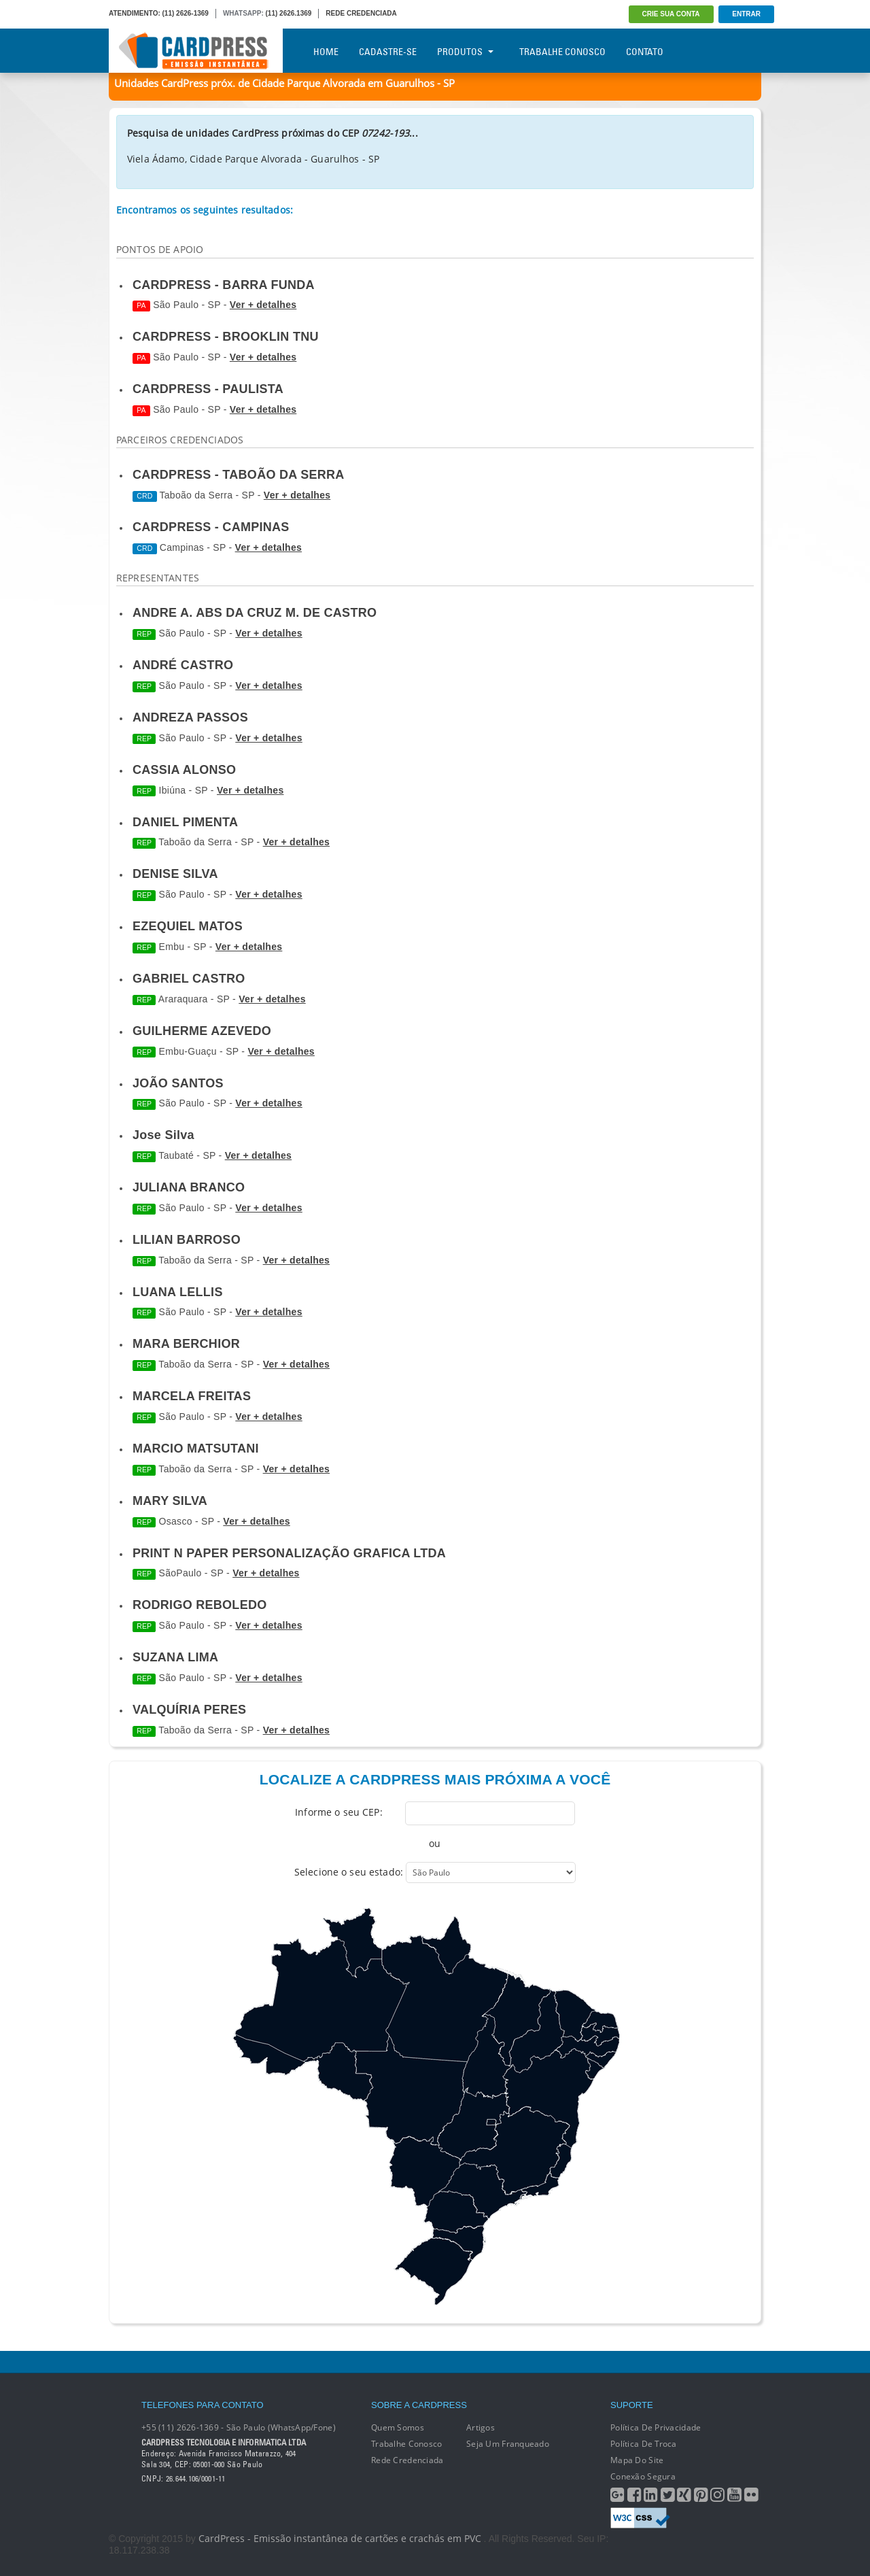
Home (325, 52)
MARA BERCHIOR (186, 1344)
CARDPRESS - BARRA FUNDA (224, 285)
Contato (644, 52)
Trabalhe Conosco (562, 52)
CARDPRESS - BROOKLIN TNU (226, 336)
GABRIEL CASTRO (189, 978)
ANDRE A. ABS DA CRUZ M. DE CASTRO (255, 613)
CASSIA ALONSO (184, 770)
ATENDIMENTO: (134, 13)
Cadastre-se (388, 52)
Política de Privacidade (655, 2427)
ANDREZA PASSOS (190, 717)
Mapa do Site (636, 2460)
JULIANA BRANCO (189, 1187)
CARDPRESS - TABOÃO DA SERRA (239, 474)
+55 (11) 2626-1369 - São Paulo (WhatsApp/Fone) (238, 2427)
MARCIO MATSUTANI (196, 1448)
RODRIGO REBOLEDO (200, 1605)
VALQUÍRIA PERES (189, 1709)
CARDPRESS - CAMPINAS (211, 527)
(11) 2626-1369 (185, 13)
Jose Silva (163, 1135)
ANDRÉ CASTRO (183, 665)
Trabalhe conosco (406, 2444)
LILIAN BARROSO (187, 1240)
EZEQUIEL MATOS (188, 926)
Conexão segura (643, 2476)
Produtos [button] (465, 52)
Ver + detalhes (263, 304)
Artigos (480, 2427)
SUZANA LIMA (175, 1657)
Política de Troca (643, 2444)
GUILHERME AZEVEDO (202, 1031)
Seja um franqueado (507, 2444)
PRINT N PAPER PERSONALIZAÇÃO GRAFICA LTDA (289, 1553)
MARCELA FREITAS (192, 1396)
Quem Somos (397, 2427)
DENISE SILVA (175, 874)
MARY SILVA (170, 1501)
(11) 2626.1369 (289, 13)
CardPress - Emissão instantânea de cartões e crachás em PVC (339, 2538)
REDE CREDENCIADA (361, 13)
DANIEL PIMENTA (185, 822)
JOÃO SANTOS (178, 1083)
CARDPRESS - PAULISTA (208, 389)
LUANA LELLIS (178, 1292)
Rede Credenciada (407, 2460)
